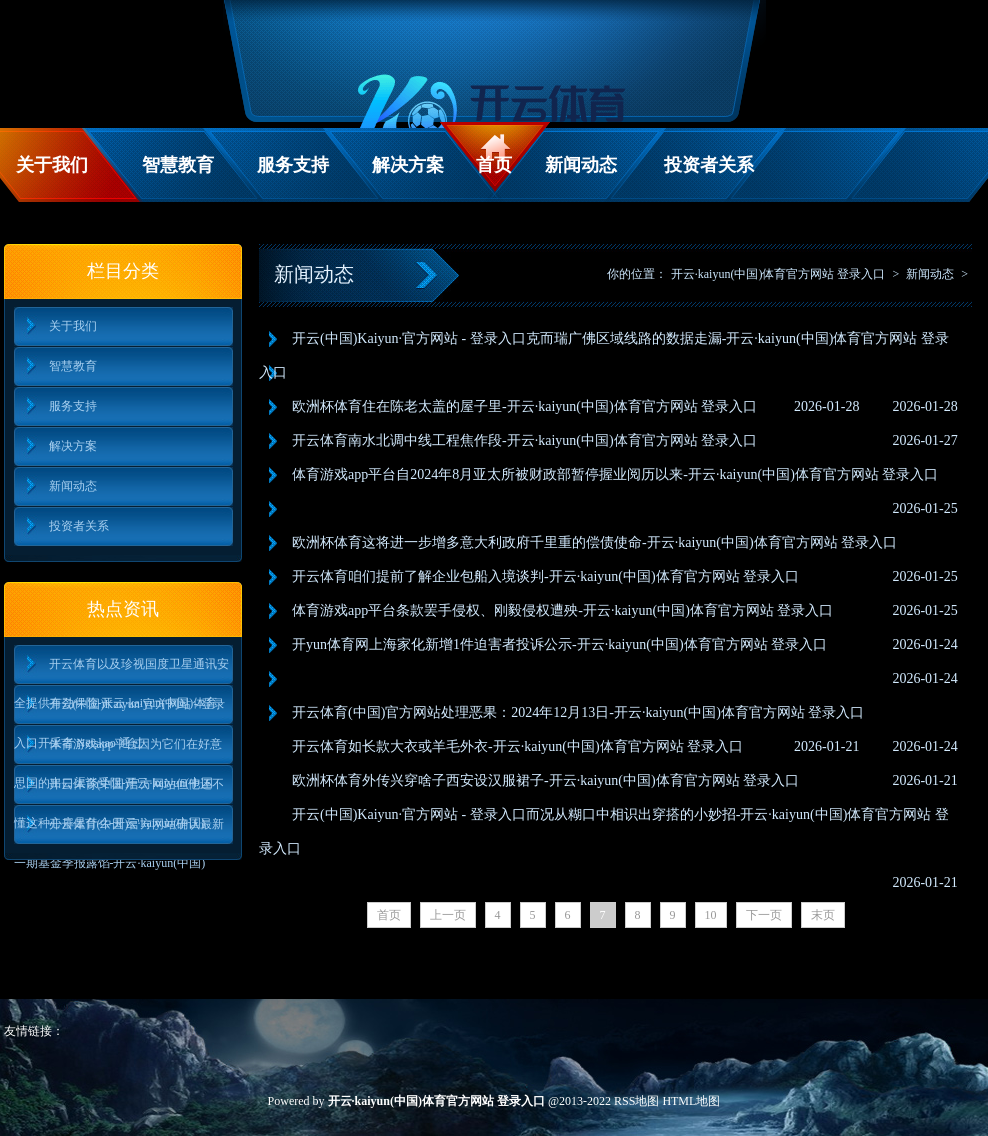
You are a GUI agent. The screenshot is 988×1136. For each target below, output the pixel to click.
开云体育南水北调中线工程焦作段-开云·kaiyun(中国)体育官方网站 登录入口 (524, 440)
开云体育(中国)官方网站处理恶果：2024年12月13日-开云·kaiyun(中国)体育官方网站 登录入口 (578, 712)
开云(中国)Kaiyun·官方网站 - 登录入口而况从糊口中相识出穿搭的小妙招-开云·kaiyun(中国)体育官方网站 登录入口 (604, 831)
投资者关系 (709, 165)
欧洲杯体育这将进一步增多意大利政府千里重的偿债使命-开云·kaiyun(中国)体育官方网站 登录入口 (594, 542)
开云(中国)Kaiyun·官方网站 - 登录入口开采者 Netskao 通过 (119, 710)
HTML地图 (691, 1101)
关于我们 (52, 165)
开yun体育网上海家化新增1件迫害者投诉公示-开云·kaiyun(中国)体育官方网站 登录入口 (559, 644)
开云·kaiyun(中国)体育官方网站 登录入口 (778, 274)
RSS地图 (636, 1101)
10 (711, 915)
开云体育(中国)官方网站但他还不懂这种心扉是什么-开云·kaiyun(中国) (119, 790)
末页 (823, 915)
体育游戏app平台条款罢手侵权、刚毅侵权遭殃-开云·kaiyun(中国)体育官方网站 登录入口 (562, 610)
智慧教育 (178, 165)
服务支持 (293, 165)
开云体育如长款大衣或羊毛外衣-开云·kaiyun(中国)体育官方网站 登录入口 (517, 746)
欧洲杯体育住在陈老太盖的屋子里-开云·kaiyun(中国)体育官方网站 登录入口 (524, 406)
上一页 (448, 915)
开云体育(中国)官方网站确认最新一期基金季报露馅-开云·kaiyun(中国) (119, 830)
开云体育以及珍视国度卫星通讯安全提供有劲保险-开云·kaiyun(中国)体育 (121, 670)
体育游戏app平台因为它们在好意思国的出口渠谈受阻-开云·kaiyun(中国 (118, 750)
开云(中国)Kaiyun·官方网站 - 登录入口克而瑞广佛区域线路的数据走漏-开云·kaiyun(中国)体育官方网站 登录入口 (604, 355)
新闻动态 (581, 165)
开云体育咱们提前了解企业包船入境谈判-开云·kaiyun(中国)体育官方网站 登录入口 (545, 576)
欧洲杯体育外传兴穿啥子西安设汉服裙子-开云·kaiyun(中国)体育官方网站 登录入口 (545, 780)
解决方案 (408, 165)
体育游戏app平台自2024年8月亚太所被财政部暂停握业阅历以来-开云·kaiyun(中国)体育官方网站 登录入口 (615, 474)
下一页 (764, 915)
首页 (494, 165)
